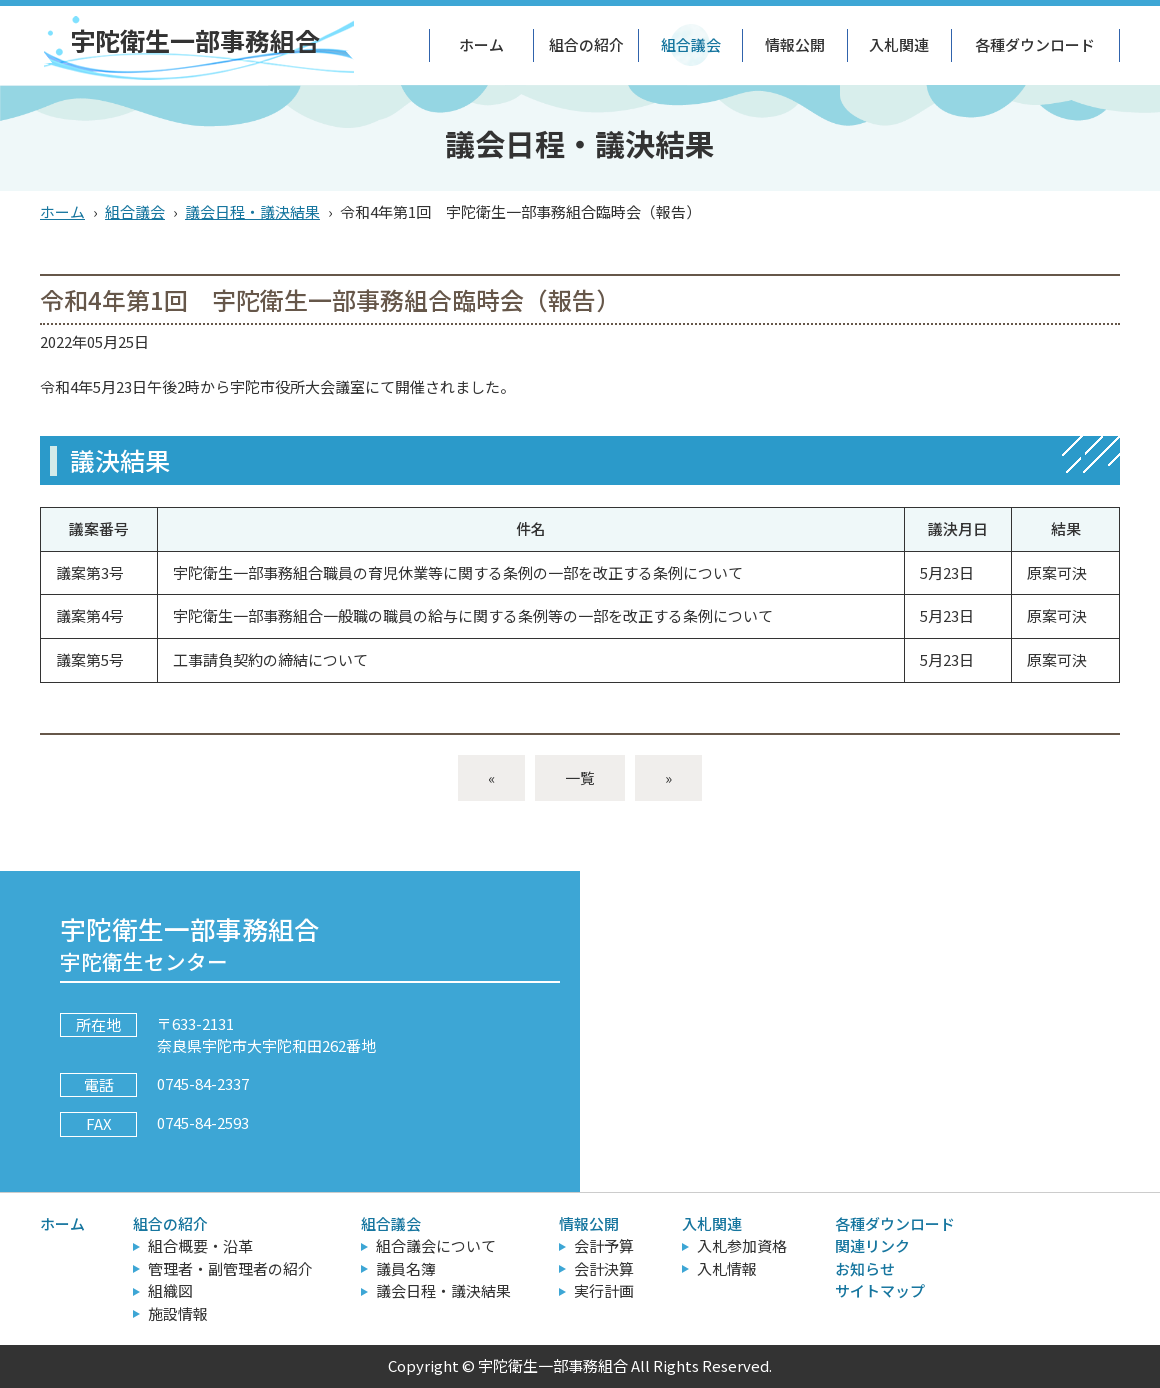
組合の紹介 (586, 44)
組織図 (170, 1290)
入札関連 (899, 44)
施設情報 (178, 1313)
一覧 (580, 777)
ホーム (481, 44)
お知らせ (865, 1268)
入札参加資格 (742, 1245)
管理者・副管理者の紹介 (230, 1268)
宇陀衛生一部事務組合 (195, 40)
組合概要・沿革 (200, 1245)
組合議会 (691, 44)
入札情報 (727, 1268)
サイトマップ (880, 1290)
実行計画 (604, 1290)
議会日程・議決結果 (252, 211)
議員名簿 (406, 1268)
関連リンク (872, 1245)
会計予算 (604, 1245)
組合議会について (436, 1245)
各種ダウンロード (1035, 44)
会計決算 (604, 1268)
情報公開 (795, 44)
